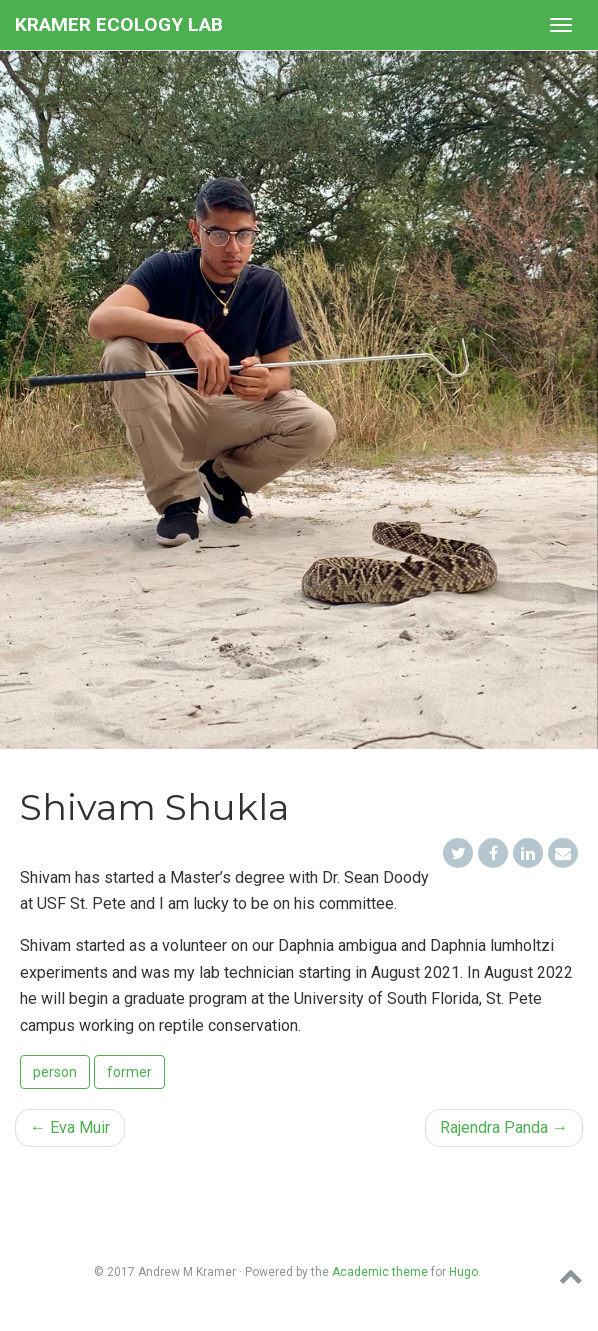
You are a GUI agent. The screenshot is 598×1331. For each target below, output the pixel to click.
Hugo (463, 1272)
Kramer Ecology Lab (119, 24)
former (129, 1072)
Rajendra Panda (504, 1127)
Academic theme (380, 1272)
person (55, 1072)
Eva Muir (70, 1127)
